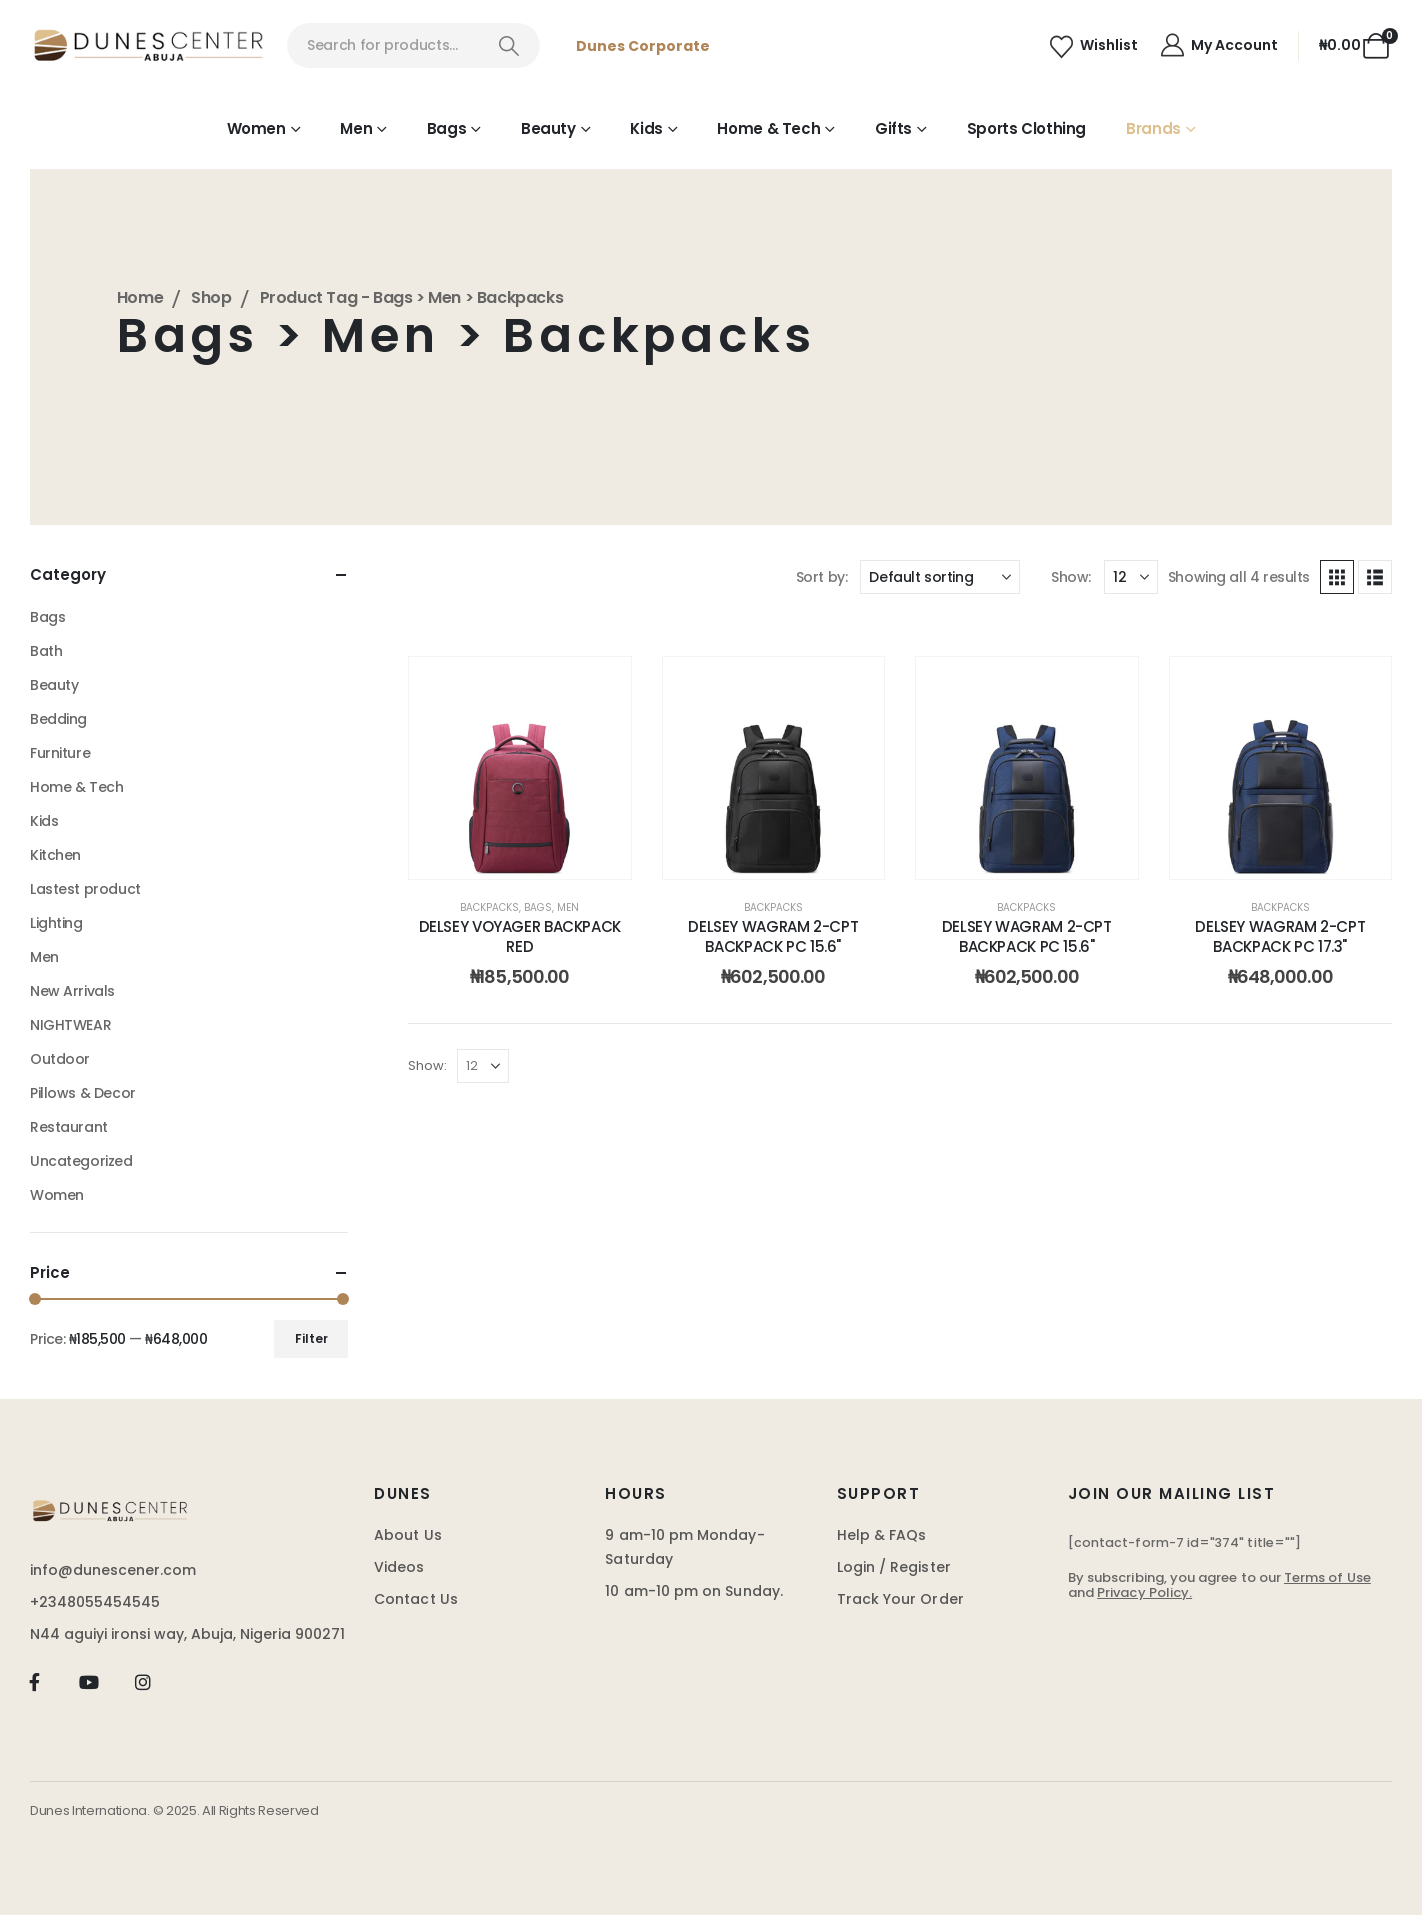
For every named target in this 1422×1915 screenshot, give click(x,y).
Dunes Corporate (643, 46)
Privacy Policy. (1144, 1592)
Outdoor (60, 1059)
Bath (46, 651)
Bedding (58, 719)
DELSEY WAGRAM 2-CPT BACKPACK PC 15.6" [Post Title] (773, 936)
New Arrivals (72, 991)
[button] (1337, 577)
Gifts (893, 128)
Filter (311, 1338)
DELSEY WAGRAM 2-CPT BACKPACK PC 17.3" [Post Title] (1280, 936)
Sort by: (822, 577)
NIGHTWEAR (70, 1025)
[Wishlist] (1093, 45)
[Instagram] (143, 1681)
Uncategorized (81, 1161)
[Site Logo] (148, 45)
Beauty (548, 128)
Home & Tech (768, 128)
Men (356, 128)
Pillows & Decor (83, 1093)
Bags (447, 128)
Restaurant (69, 1127)
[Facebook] (34, 1681)
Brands (1153, 128)
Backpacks (489, 907)
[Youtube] (88, 1681)
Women (256, 128)
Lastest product (85, 889)
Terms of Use (1327, 1577)
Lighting (56, 923)
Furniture (60, 753)
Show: (1070, 577)
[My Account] (1218, 46)
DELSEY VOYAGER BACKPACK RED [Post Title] (520, 936)
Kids (646, 128)
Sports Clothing (1026, 128)
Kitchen (55, 855)
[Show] (1131, 577)
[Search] (509, 45)
